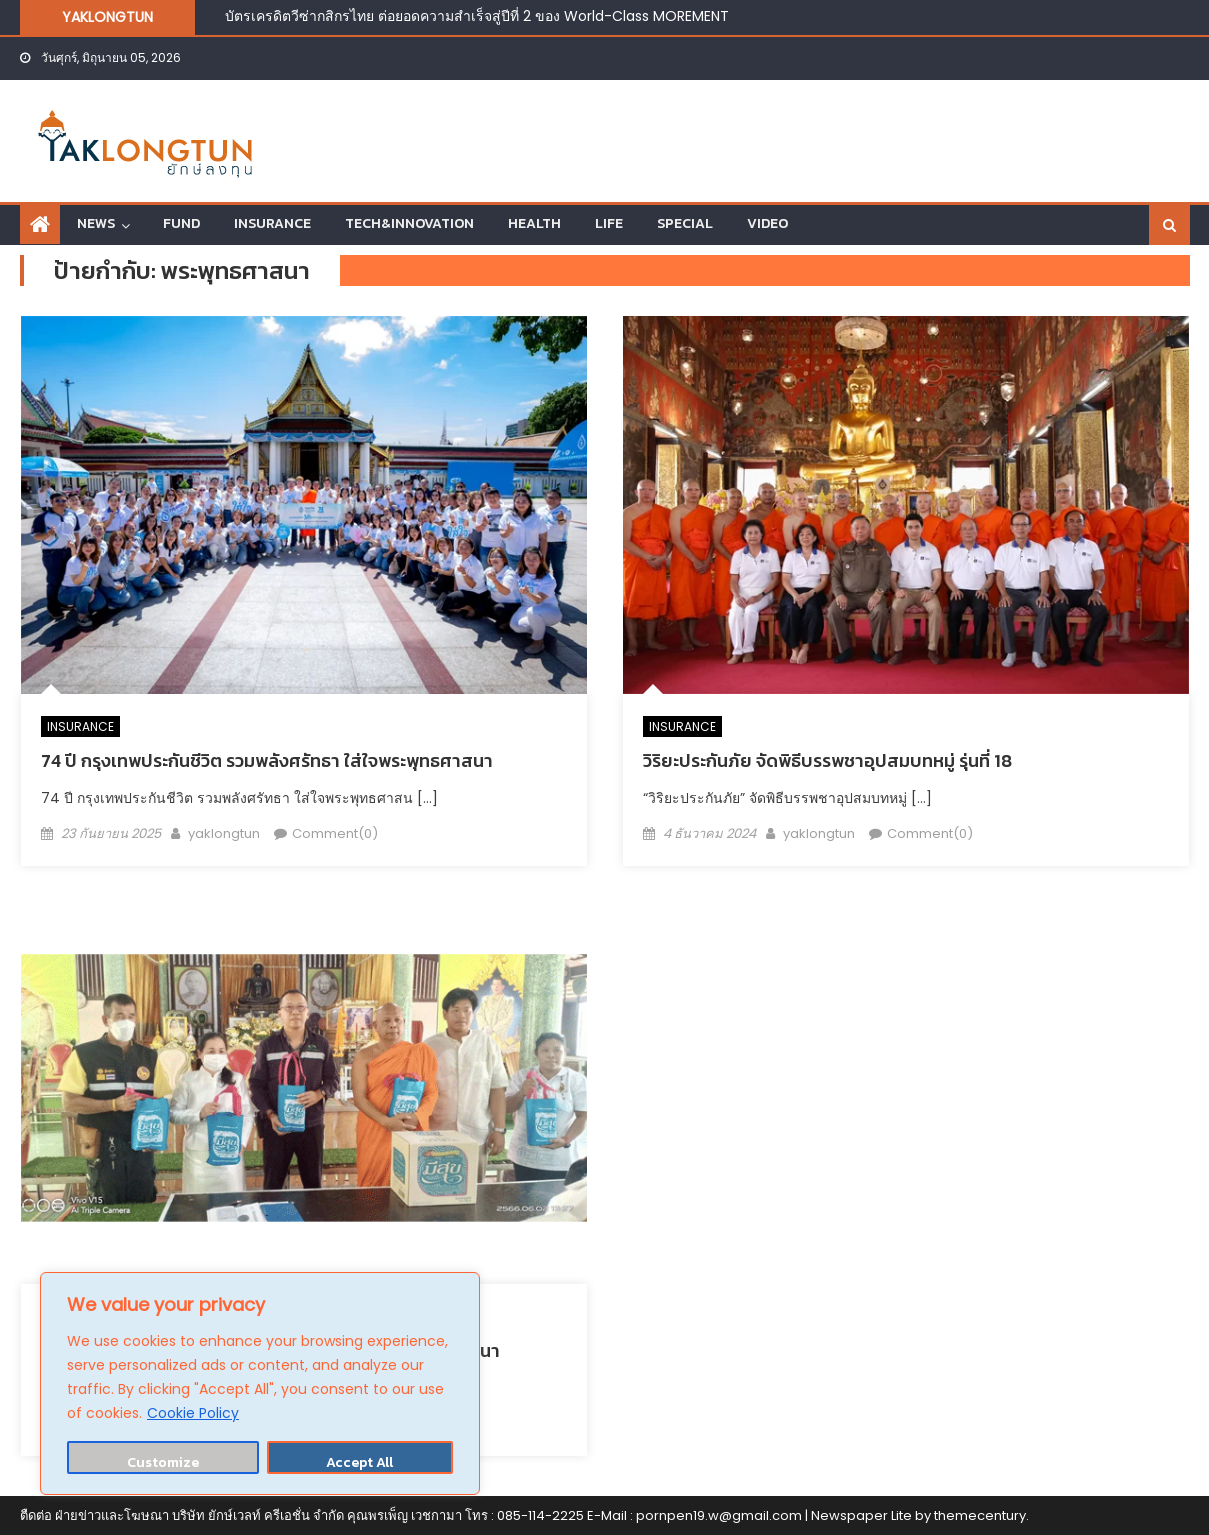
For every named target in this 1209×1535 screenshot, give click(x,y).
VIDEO (767, 223)
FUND (181, 223)
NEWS (96, 223)
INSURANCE (272, 223)
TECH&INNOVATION (409, 223)
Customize (163, 1462)
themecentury (980, 1515)
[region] (260, 1383)
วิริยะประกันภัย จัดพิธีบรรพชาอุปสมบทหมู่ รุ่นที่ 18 (827, 760)
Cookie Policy (193, 1413)
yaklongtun (224, 833)
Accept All (359, 1462)
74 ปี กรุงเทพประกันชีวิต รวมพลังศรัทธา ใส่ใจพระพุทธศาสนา (267, 760)
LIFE (609, 223)
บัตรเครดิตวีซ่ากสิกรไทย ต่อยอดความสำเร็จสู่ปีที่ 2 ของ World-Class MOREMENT (477, 16)
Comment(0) (335, 833)
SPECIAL (685, 223)
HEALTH (534, 223)
